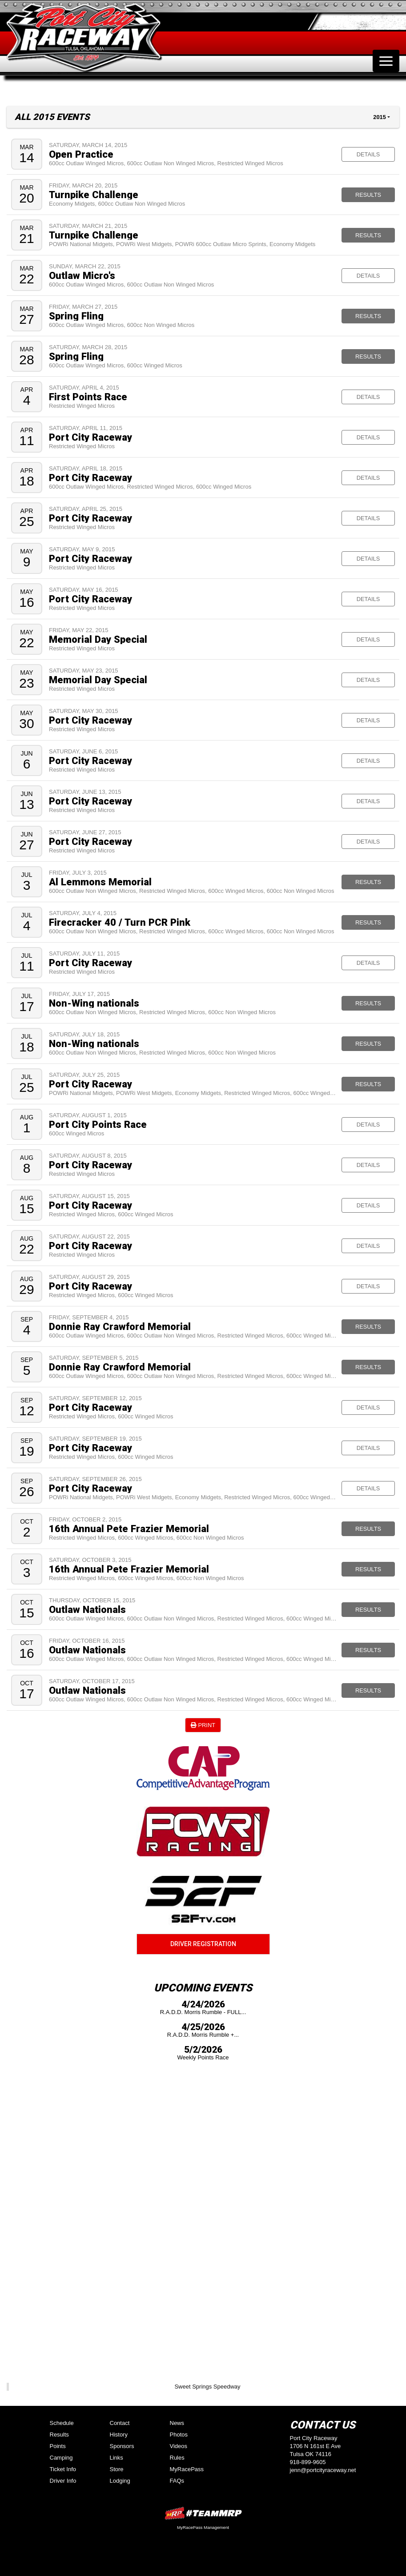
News (177, 2423)
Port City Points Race (98, 1124)
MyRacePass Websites (203, 2513)
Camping (61, 2457)
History (119, 2434)
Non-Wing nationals (94, 1003)
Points (58, 2446)
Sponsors (122, 2446)
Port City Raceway (90, 437)
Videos (179, 2446)
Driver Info (63, 2480)
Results (368, 194)
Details (368, 154)
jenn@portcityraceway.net (323, 2470)
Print (203, 1725)
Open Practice (81, 154)
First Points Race (88, 397)
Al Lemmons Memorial (100, 882)
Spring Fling (76, 316)
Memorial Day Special (98, 639)
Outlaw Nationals (87, 1609)
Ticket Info (63, 2469)
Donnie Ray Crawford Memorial (120, 1326)
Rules (177, 2457)
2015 (379, 117)
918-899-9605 (308, 2462)
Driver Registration (203, 1943)
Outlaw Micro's (82, 275)
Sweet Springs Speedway (207, 2386)
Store (117, 2469)
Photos (179, 2434)
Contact (120, 2423)
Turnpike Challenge (93, 194)
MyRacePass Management (203, 2527)
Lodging (120, 2480)
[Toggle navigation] (386, 61)
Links (116, 2457)
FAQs (177, 2480)
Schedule (62, 2423)
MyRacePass (187, 2469)
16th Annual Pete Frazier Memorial (129, 1528)
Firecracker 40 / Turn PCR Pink (119, 922)
